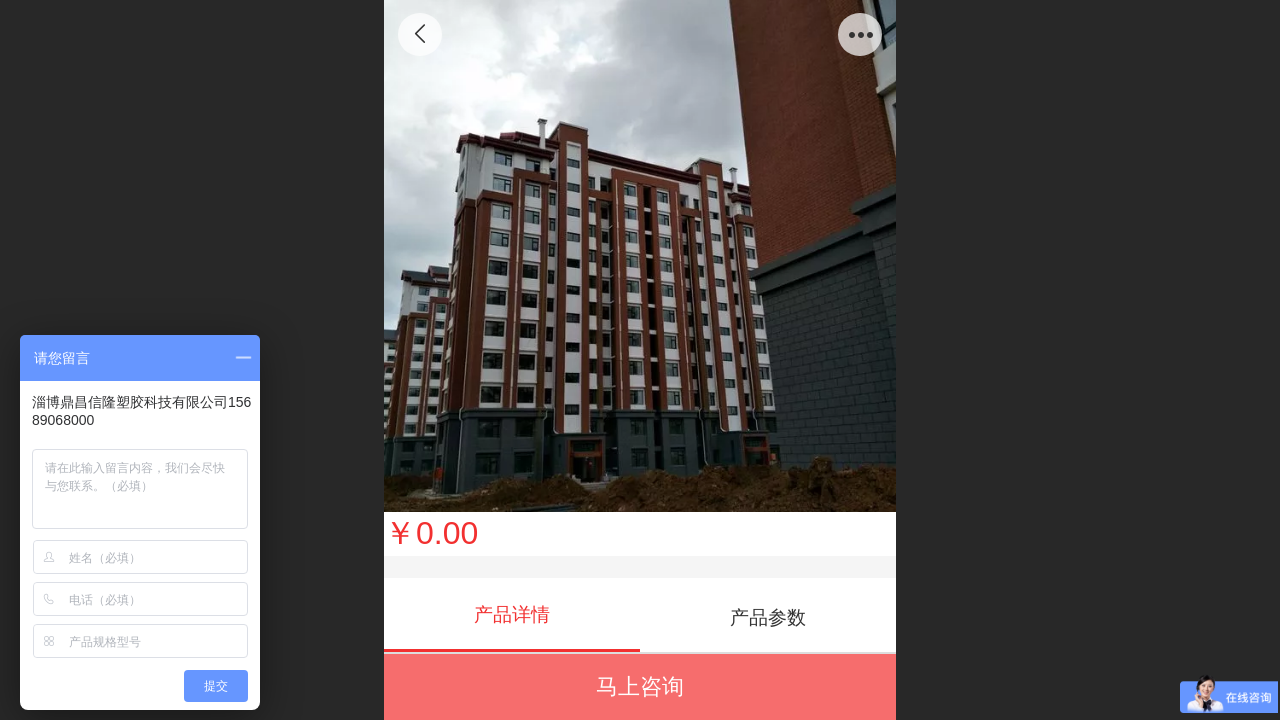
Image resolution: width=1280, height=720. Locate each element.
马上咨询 (640, 686)
